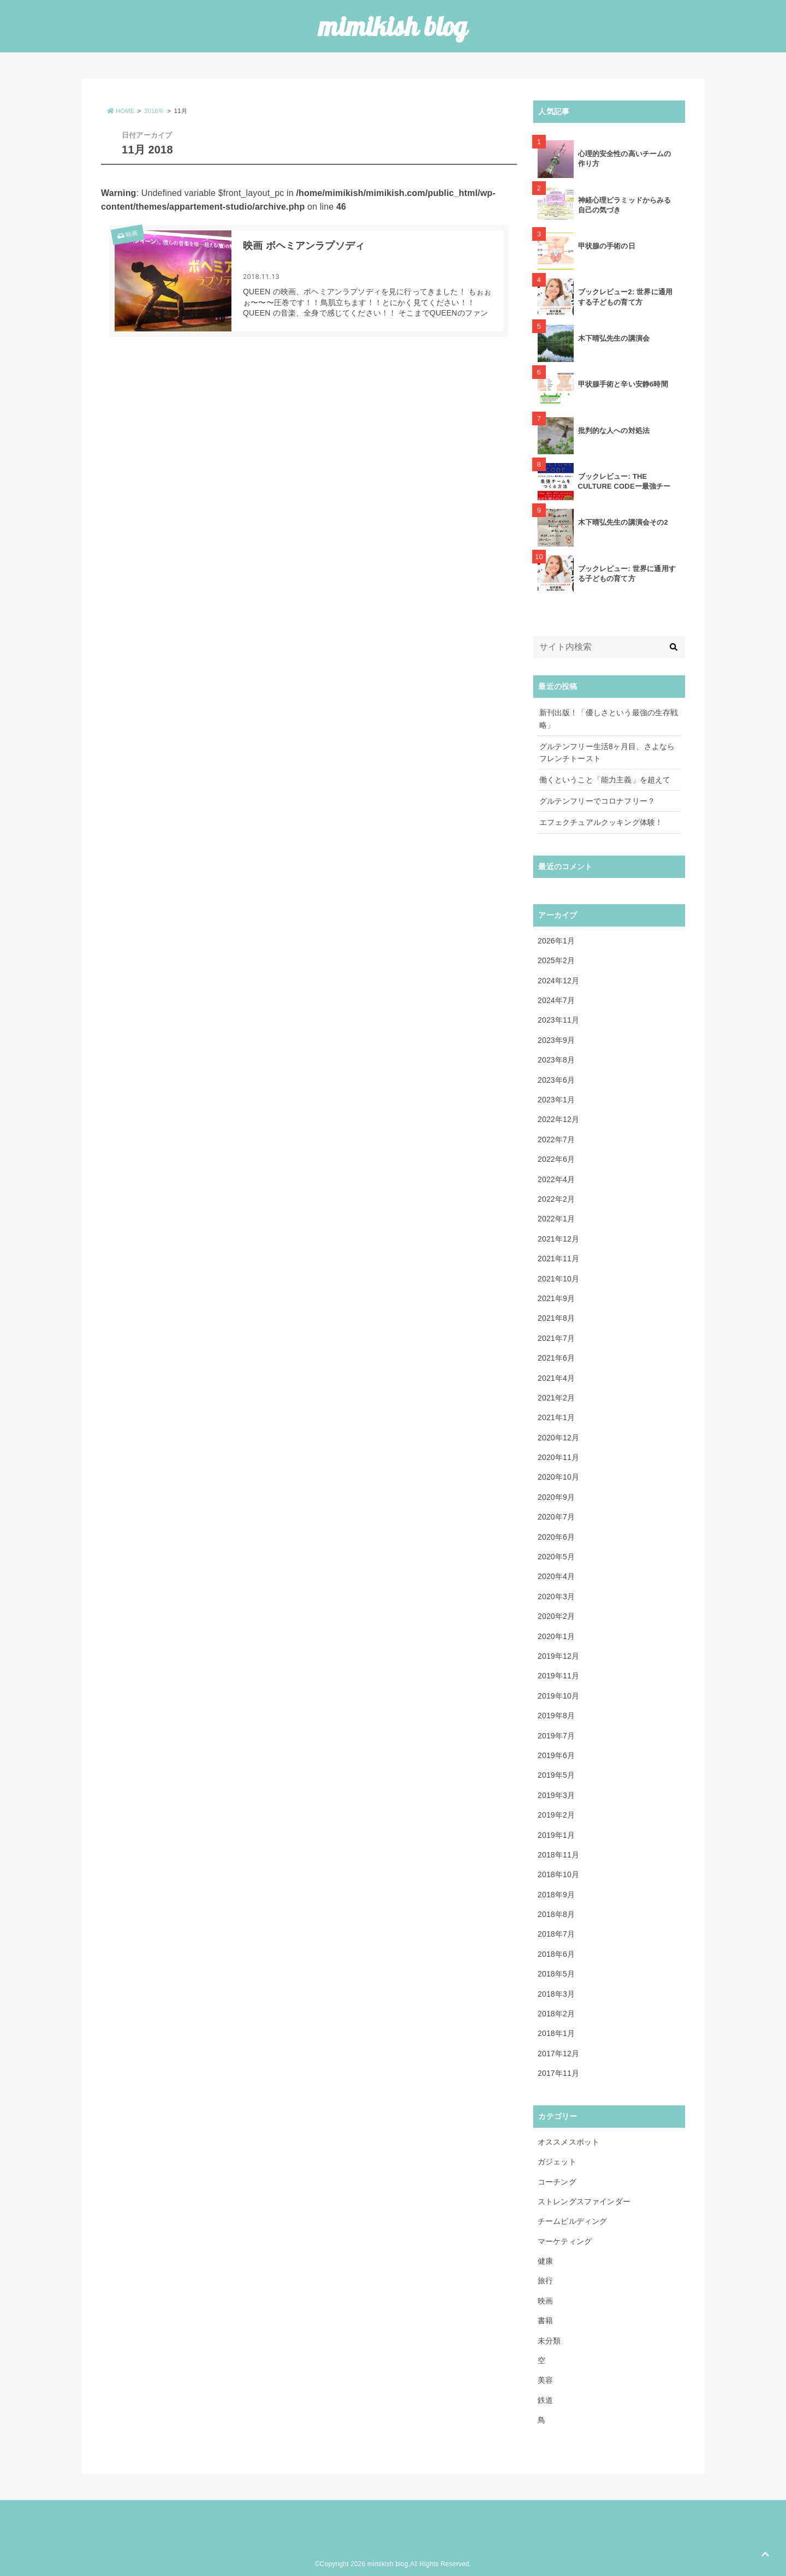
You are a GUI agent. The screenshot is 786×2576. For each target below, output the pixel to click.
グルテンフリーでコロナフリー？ (597, 801)
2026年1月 (556, 940)
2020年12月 (558, 1437)
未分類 (549, 2340)
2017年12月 (558, 2053)
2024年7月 (556, 1000)
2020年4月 (556, 1576)
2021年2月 (556, 1397)
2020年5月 (556, 1556)
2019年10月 (558, 1695)
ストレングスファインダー (584, 2201)
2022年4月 (556, 1179)
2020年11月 (558, 1457)
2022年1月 (556, 1218)
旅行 (545, 2280)
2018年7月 (556, 1934)
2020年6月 (556, 1537)
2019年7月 (556, 1735)
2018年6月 (556, 1954)
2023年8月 (556, 1059)
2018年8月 (556, 1914)
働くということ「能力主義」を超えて (605, 779)
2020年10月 (558, 1477)
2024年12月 (558, 980)
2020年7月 (556, 1516)
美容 (545, 2380)
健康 (545, 2261)
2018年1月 (556, 2033)
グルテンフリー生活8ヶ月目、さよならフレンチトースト (607, 752)
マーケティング (565, 2241)
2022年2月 (556, 1199)
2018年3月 (556, 1994)
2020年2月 (556, 1616)
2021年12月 (558, 1238)
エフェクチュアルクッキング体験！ (601, 822)
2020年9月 (556, 1497)
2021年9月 (556, 1298)
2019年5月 (556, 1775)
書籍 (545, 2320)
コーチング (557, 2181)
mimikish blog (392, 26)
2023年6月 (556, 1080)
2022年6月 (556, 1159)
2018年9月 (556, 1894)
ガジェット (557, 2161)
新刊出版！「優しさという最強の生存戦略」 (608, 718)
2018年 (154, 111)
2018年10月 (558, 1874)
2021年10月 (558, 1278)
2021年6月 (556, 1358)
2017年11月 (558, 2073)
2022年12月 (558, 1119)
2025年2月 (556, 960)
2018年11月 (558, 1854)
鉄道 (545, 2400)
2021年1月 (556, 1417)
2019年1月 (556, 1835)
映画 (127, 235)
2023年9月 (556, 1040)
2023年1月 (556, 1099)
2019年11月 (558, 1675)
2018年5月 (556, 1973)
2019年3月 (556, 1795)
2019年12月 (558, 1656)
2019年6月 (556, 1755)
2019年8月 (556, 1715)
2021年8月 (556, 1318)
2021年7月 (556, 1338)
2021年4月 (556, 1378)
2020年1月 (556, 1636)
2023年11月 (558, 1020)
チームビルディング (572, 2221)
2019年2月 (556, 1815)
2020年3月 (556, 1596)
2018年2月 (556, 2013)
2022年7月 (556, 1139)
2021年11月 (558, 1258)
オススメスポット (568, 2142)
